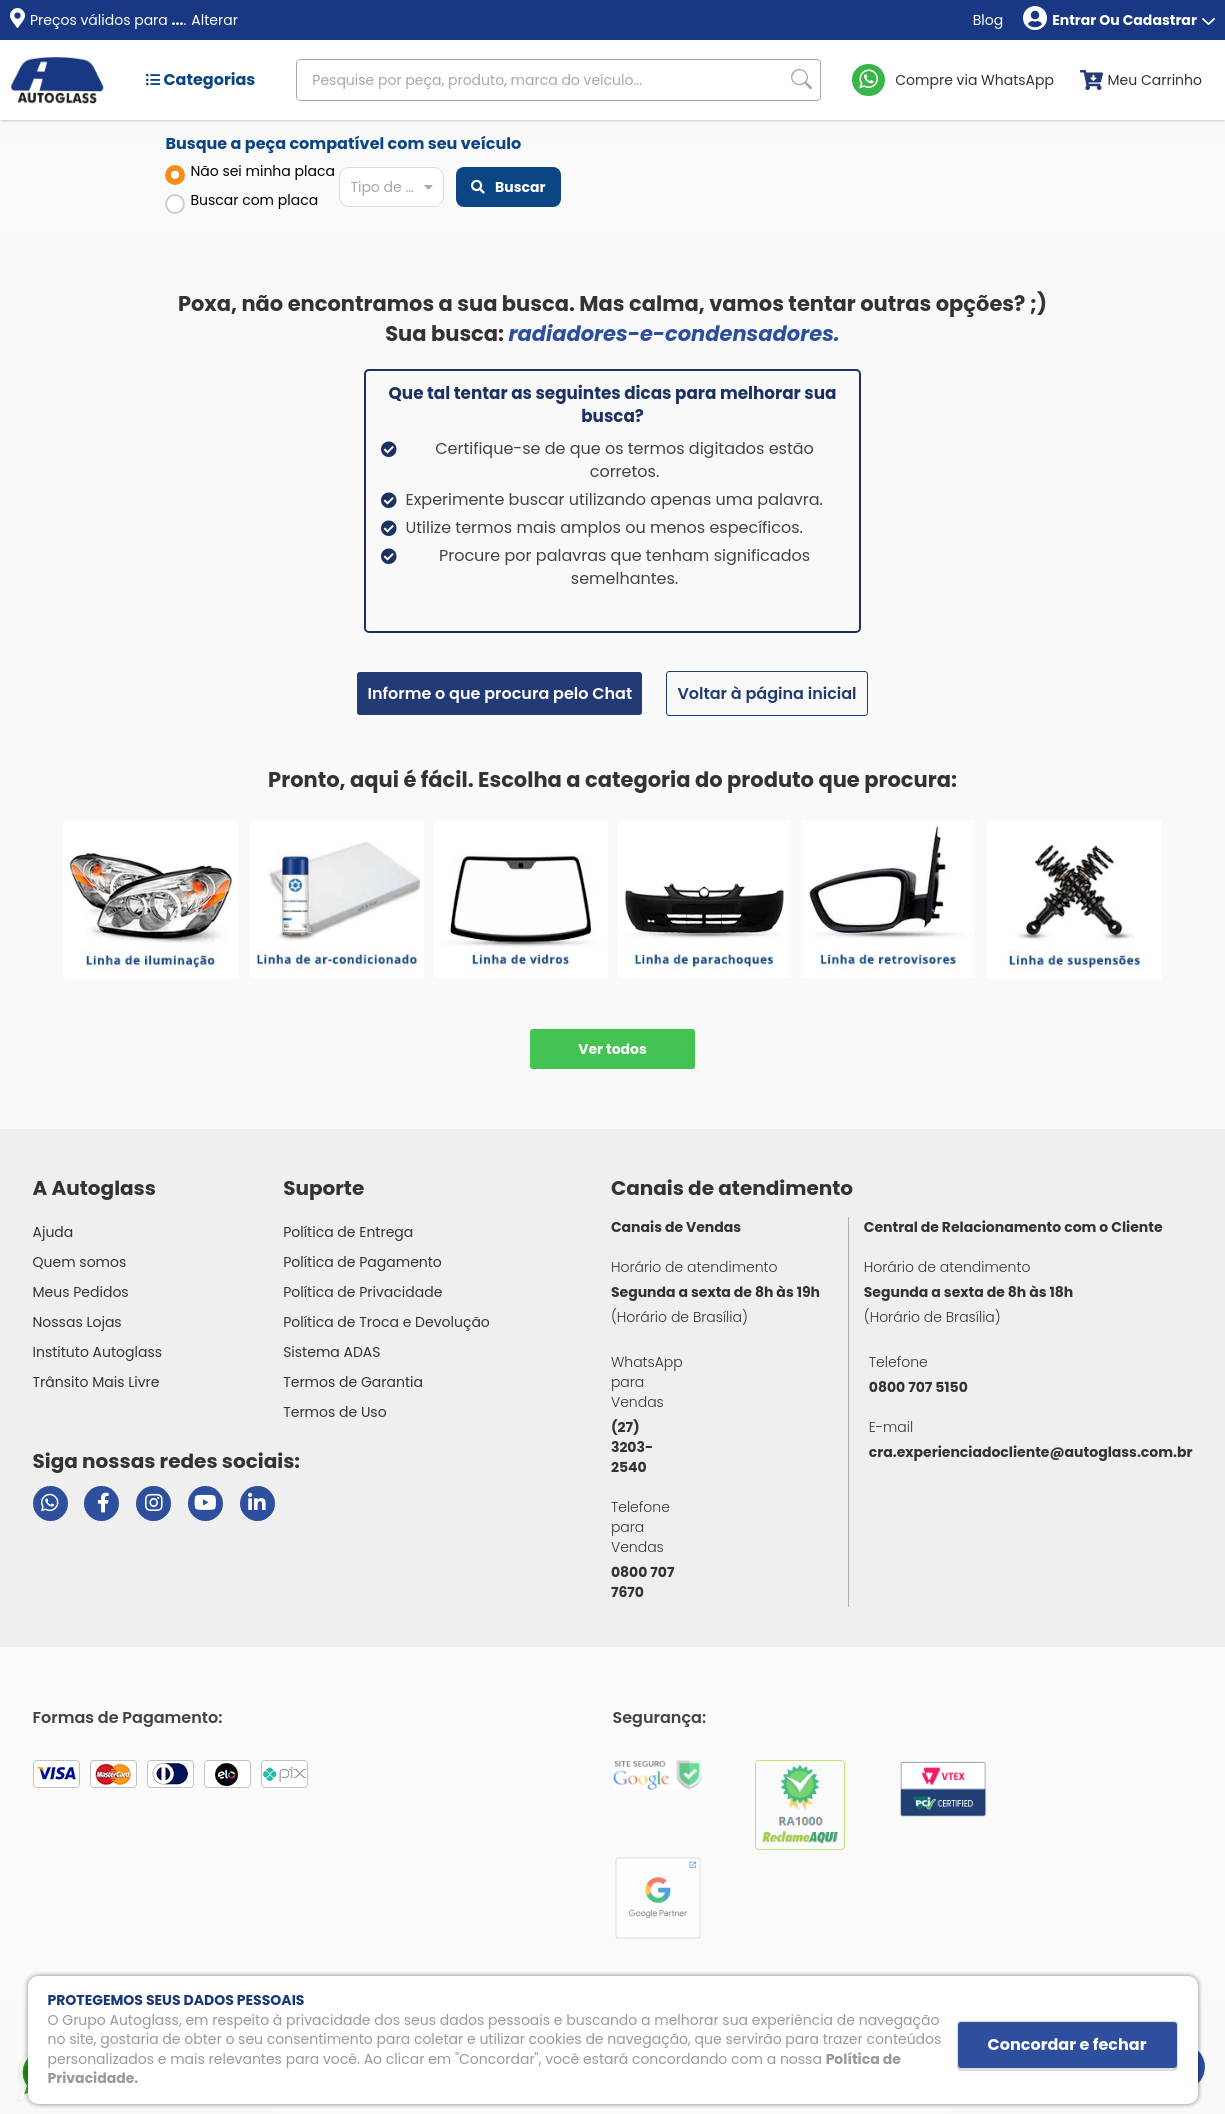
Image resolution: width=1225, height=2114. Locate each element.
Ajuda (53, 1232)
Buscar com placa (241, 202)
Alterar (214, 20)
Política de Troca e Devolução (386, 1322)
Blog (988, 20)
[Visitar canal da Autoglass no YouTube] (205, 1503)
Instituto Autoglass (98, 1352)
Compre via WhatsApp (974, 80)
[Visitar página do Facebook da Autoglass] (101, 1503)
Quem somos (80, 1262)
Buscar (508, 187)
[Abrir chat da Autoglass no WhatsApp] (50, 1503)
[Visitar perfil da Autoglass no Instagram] (153, 1503)
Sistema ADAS (331, 1352)
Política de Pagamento (362, 1262)
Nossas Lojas (77, 1322)
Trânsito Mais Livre (96, 1382)
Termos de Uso (335, 1412)
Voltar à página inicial (766, 693)
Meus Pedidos (81, 1292)
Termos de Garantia (353, 1382)
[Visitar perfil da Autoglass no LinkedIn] (257, 1503)
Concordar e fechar (1067, 2044)
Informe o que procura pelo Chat (499, 693)
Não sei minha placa (250, 173)
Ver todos (612, 1049)
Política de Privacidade (362, 1292)
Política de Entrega (348, 1232)
